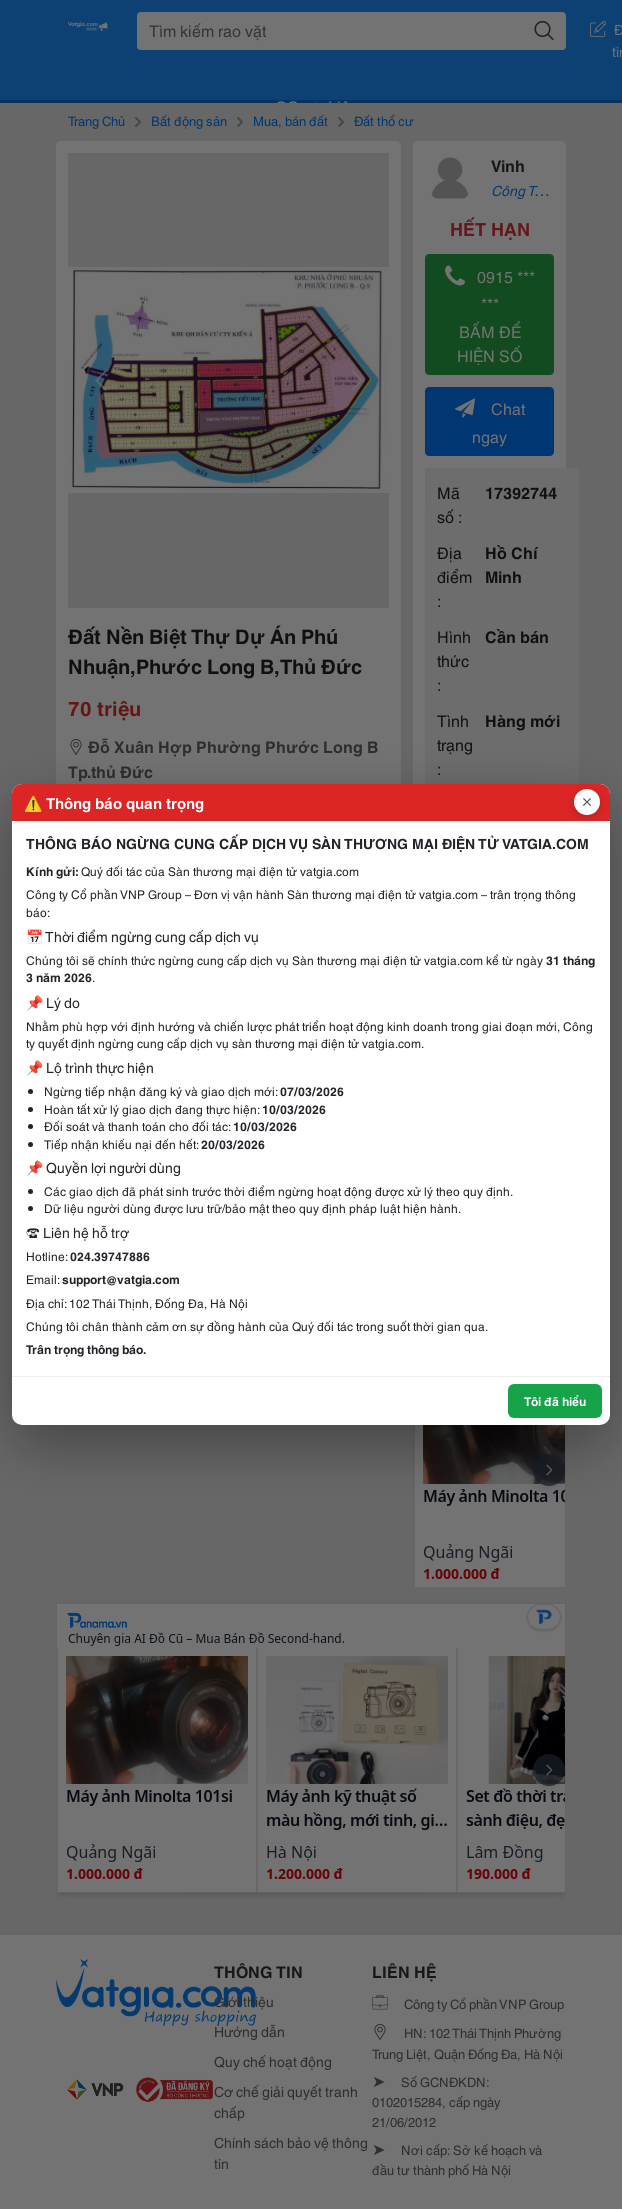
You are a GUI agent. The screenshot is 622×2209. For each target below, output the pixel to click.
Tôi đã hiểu (555, 1400)
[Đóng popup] (587, 802)
